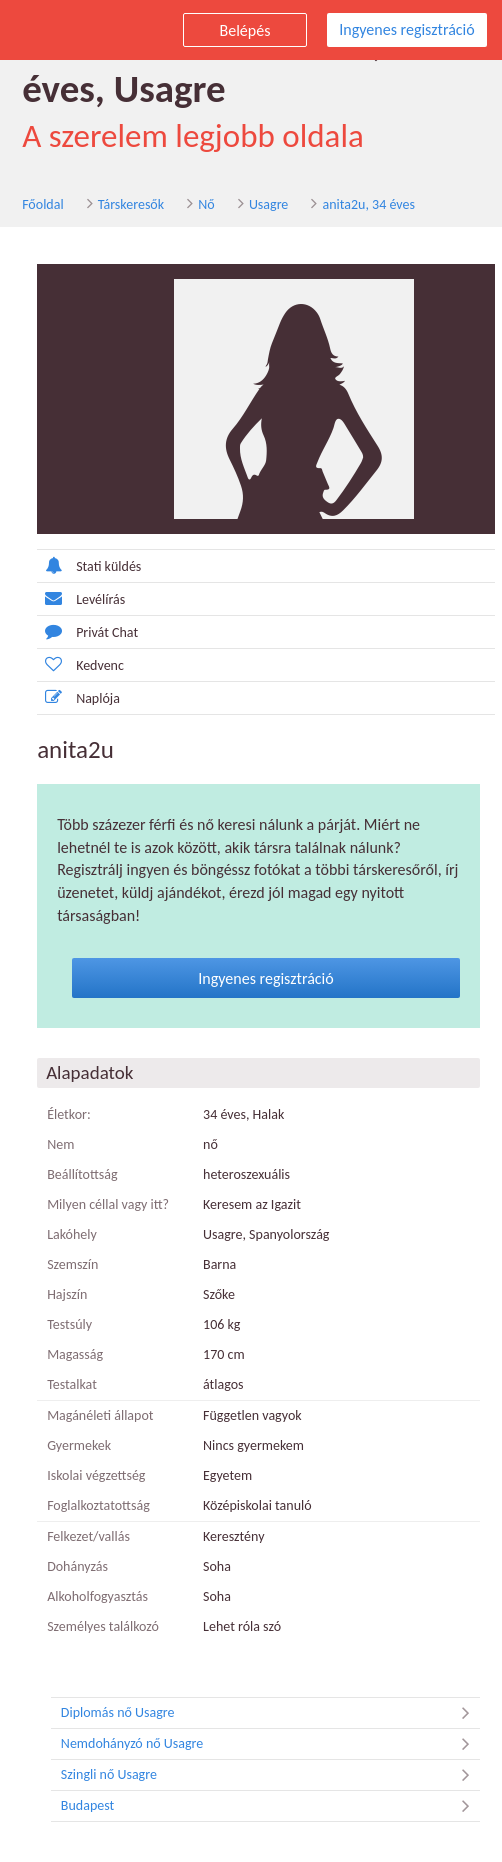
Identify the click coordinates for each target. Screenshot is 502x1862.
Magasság (73, 1354)
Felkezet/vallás (86, 1536)
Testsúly (67, 1324)
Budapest (270, 1806)
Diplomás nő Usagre (270, 1713)
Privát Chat (85, 631)
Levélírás (79, 598)
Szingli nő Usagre (270, 1775)
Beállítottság (80, 1174)
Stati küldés (87, 565)
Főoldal (41, 204)
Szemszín (70, 1264)
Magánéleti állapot (98, 1415)
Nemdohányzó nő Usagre (270, 1744)
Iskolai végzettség (94, 1475)
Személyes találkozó (101, 1626)
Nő (204, 204)
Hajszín (65, 1294)
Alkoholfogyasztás (95, 1596)
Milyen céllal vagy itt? (106, 1204)
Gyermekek (77, 1445)
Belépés (245, 30)
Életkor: (67, 1114)
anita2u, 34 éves (366, 204)
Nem (58, 1144)
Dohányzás (75, 1566)
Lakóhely (70, 1234)
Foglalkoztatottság (96, 1505)
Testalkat (70, 1384)
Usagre (266, 204)
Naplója (76, 697)
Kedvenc (78, 664)
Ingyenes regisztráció (406, 29)
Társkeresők (129, 204)
